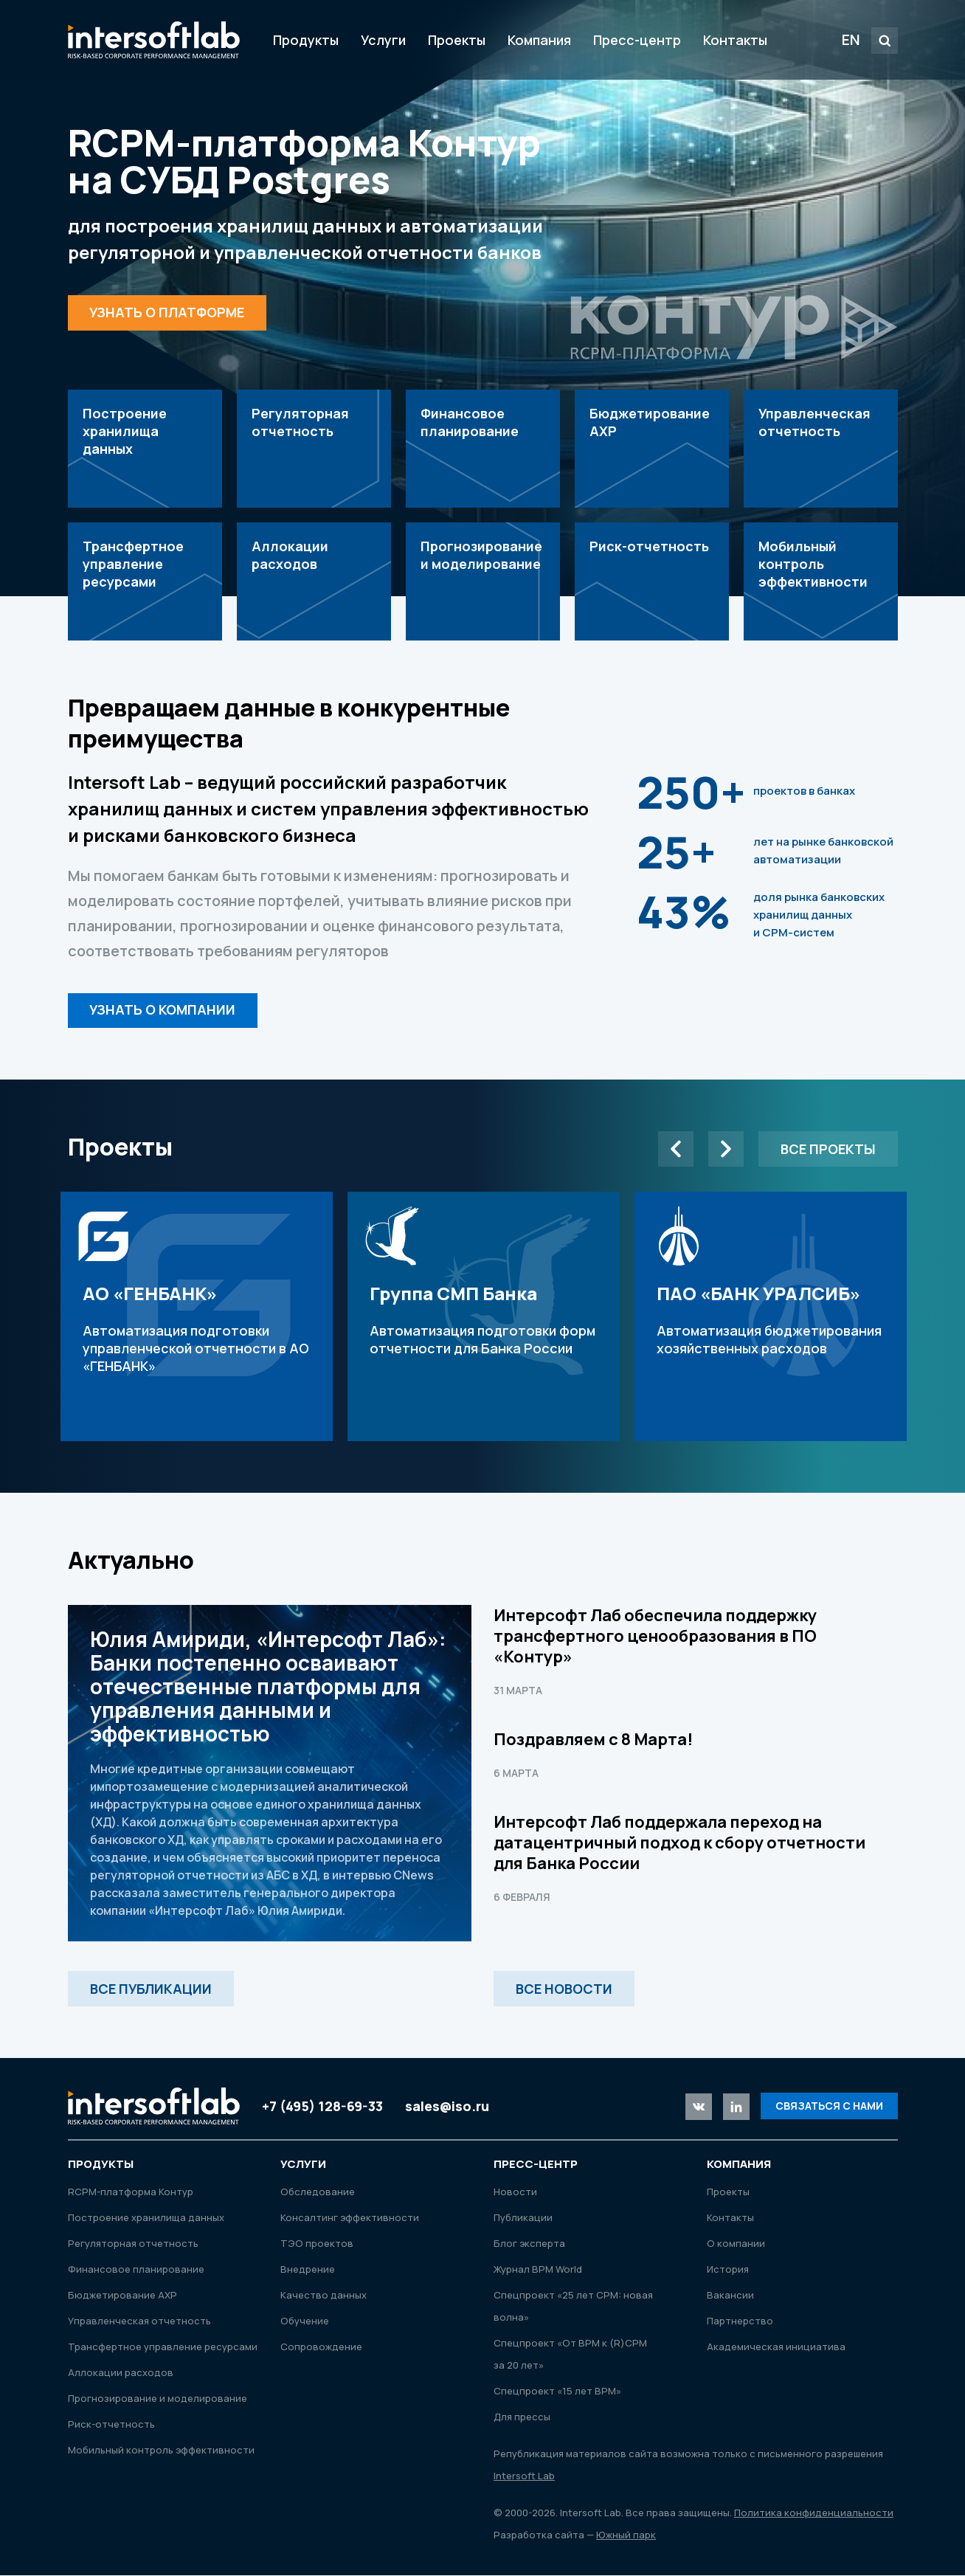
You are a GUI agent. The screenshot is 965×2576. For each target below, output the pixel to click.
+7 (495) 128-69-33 (322, 2107)
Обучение (304, 2321)
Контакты (735, 40)
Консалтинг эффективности (349, 2218)
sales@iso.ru (447, 2107)
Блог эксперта (529, 2244)
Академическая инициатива (776, 2347)
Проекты (456, 40)
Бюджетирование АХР (122, 2295)
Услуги (383, 40)
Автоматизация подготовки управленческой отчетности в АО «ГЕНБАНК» (196, 1317)
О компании (736, 2244)
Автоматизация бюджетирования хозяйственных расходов (770, 1317)
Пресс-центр (637, 40)
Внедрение (307, 2269)
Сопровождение (321, 2347)
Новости (515, 2192)
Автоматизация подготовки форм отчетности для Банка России (483, 1317)
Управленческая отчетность (139, 2321)
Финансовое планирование (136, 2269)
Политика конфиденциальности (813, 2513)
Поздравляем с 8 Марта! (593, 1740)
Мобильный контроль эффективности (161, 2450)
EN (851, 39)
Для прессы (522, 2417)
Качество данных (323, 2295)
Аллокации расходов (120, 2373)
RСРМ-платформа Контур (130, 2192)
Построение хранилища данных (146, 2218)
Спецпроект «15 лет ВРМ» (557, 2391)
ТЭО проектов (316, 2244)
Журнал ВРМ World (538, 2269)
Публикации (523, 2218)
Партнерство (740, 2321)
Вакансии (730, 2295)
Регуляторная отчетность (133, 2244)
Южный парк (626, 2535)
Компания (539, 40)
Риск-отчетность (111, 2424)
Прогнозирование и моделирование (157, 2399)
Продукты (306, 40)
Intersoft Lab (154, 39)
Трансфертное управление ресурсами (162, 2347)
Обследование (317, 2192)
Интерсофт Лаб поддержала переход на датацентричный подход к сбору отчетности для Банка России (679, 1843)
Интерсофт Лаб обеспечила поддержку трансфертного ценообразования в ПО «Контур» (655, 1636)
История (728, 2269)
